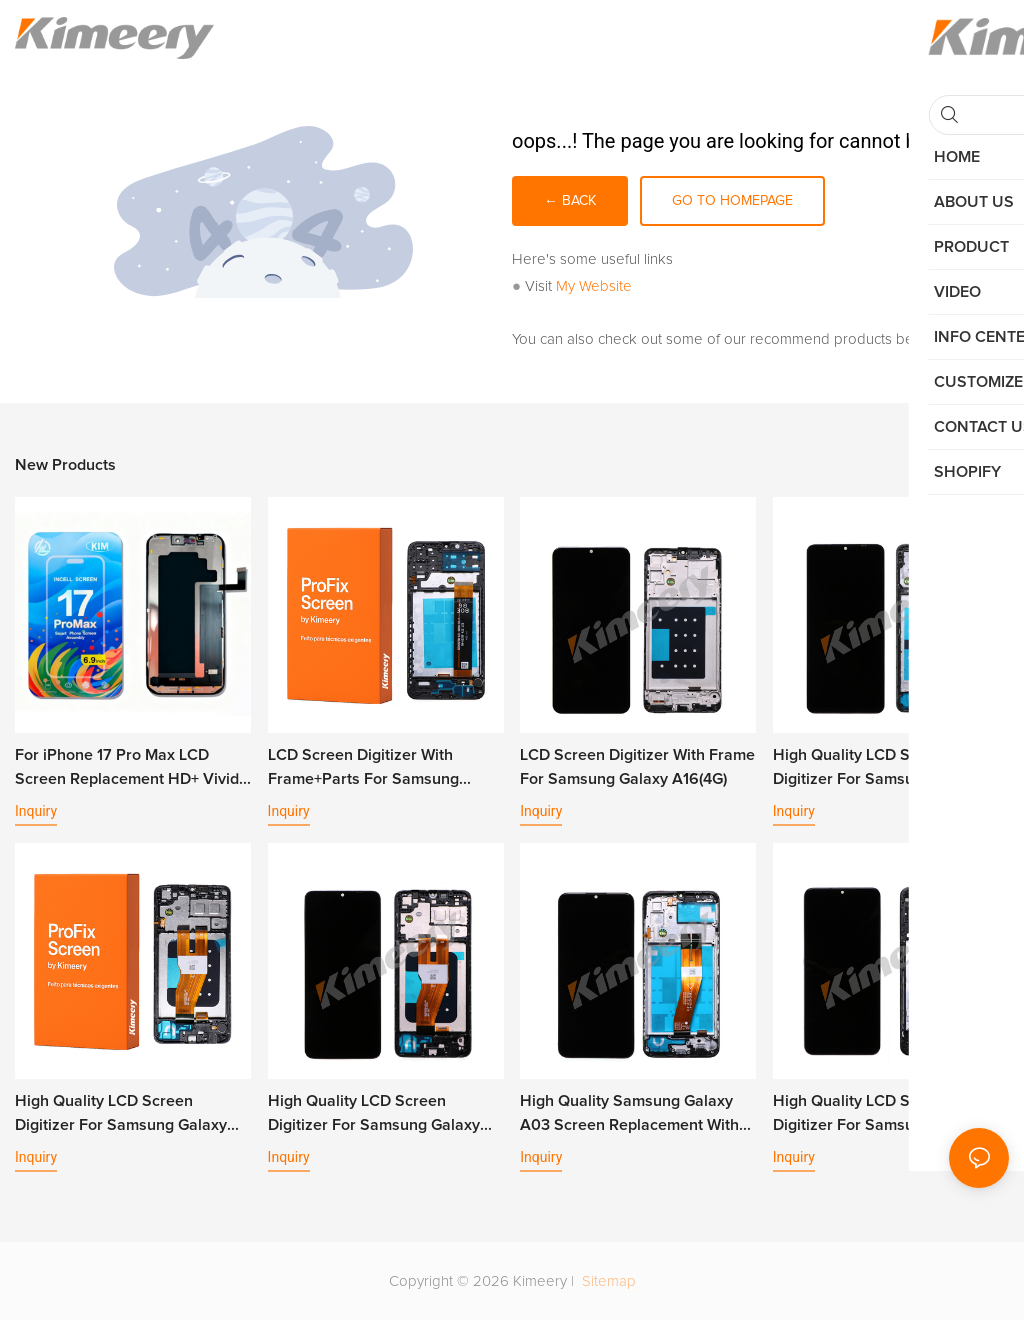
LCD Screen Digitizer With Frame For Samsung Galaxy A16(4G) (637, 767)
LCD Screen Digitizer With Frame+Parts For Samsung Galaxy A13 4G (363, 769)
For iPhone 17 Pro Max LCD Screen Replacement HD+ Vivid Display (127, 769)
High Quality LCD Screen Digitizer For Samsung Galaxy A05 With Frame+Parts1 (121, 1115)
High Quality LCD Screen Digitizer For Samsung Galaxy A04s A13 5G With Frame (879, 1115)
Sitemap (607, 1281)
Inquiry (36, 811)
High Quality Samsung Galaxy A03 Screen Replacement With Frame (629, 1115)
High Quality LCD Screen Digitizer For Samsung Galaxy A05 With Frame (374, 1115)
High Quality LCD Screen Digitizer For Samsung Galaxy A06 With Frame (879, 769)
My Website (594, 286)
